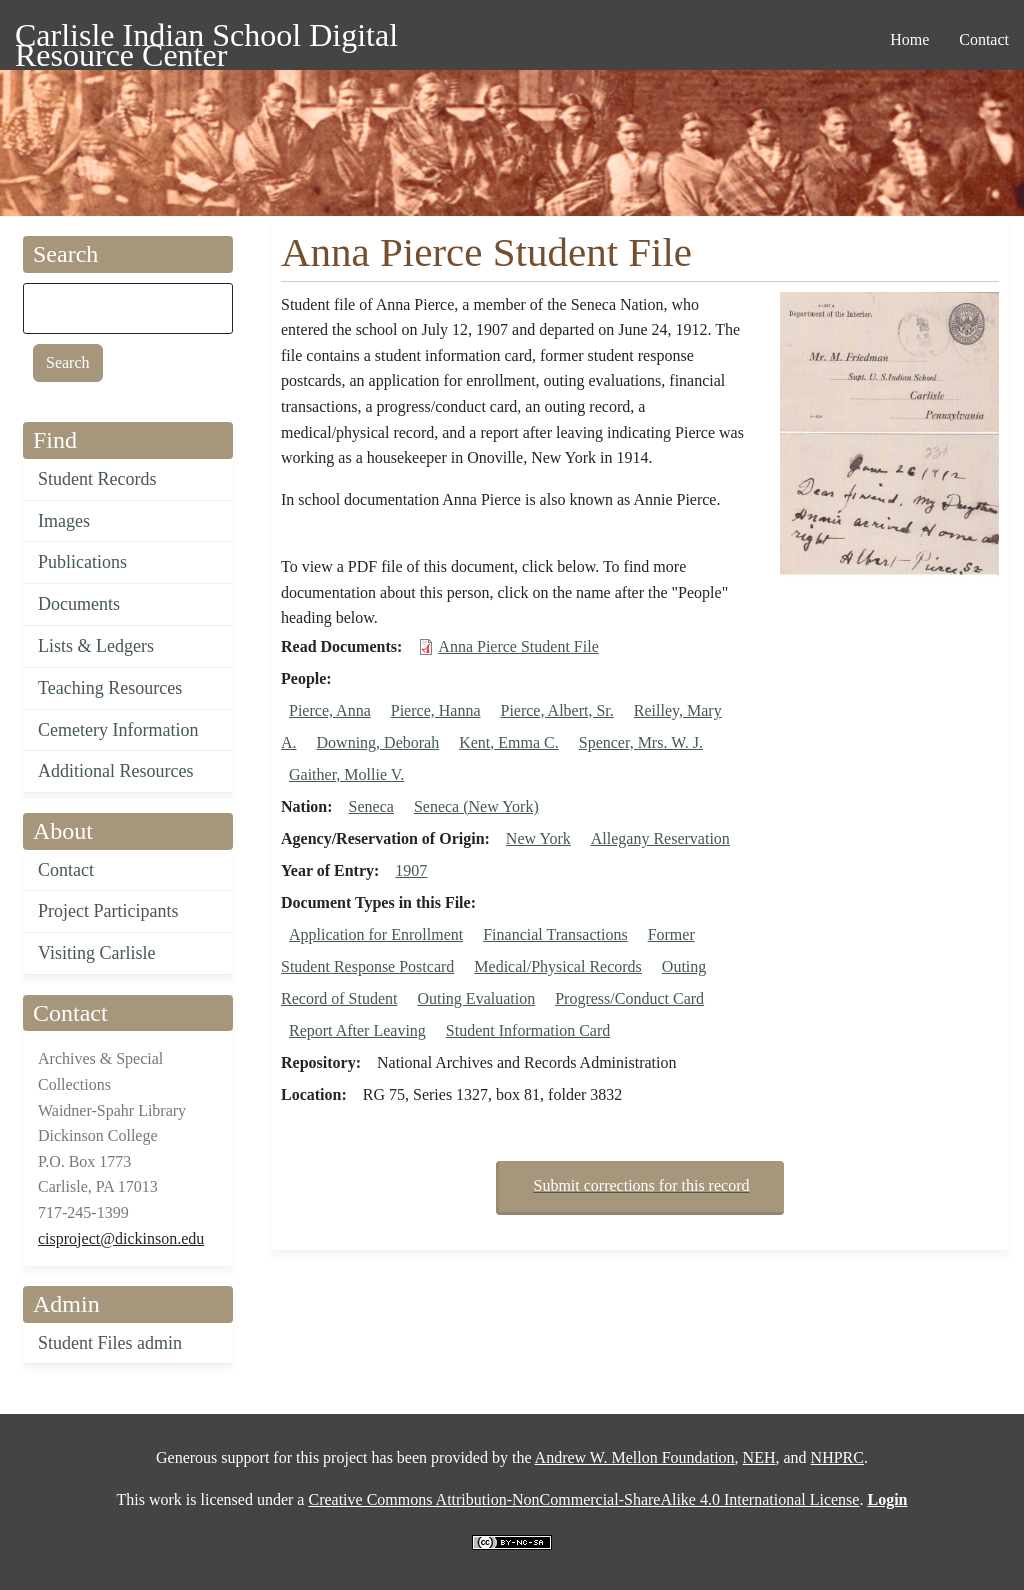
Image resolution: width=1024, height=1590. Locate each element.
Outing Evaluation (476, 998)
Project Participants (108, 911)
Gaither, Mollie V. (346, 774)
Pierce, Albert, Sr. (556, 710)
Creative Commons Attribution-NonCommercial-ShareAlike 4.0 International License (583, 1499)
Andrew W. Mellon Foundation (635, 1457)
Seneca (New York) (476, 806)
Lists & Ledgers (96, 646)
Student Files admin (110, 1343)
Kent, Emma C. (509, 742)
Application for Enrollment (376, 934)
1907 (411, 870)
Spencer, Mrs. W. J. (641, 742)
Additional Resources (115, 771)
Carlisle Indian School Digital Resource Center (206, 38)
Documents (79, 604)
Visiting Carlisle (96, 953)
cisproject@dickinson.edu (121, 1238)
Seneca (371, 806)
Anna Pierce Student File (518, 646)
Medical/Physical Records (558, 966)
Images (64, 521)
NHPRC (837, 1457)
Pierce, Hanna (436, 710)
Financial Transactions (555, 934)
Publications (82, 562)
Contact (66, 870)
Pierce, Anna (330, 710)
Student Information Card (528, 1030)
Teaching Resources (110, 688)
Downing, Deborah (378, 742)
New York (538, 838)
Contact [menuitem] (984, 39)
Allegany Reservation (660, 838)
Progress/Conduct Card (629, 998)
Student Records (97, 479)
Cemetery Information (118, 730)
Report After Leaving (357, 1030)
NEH (759, 1457)
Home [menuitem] (909, 39)
